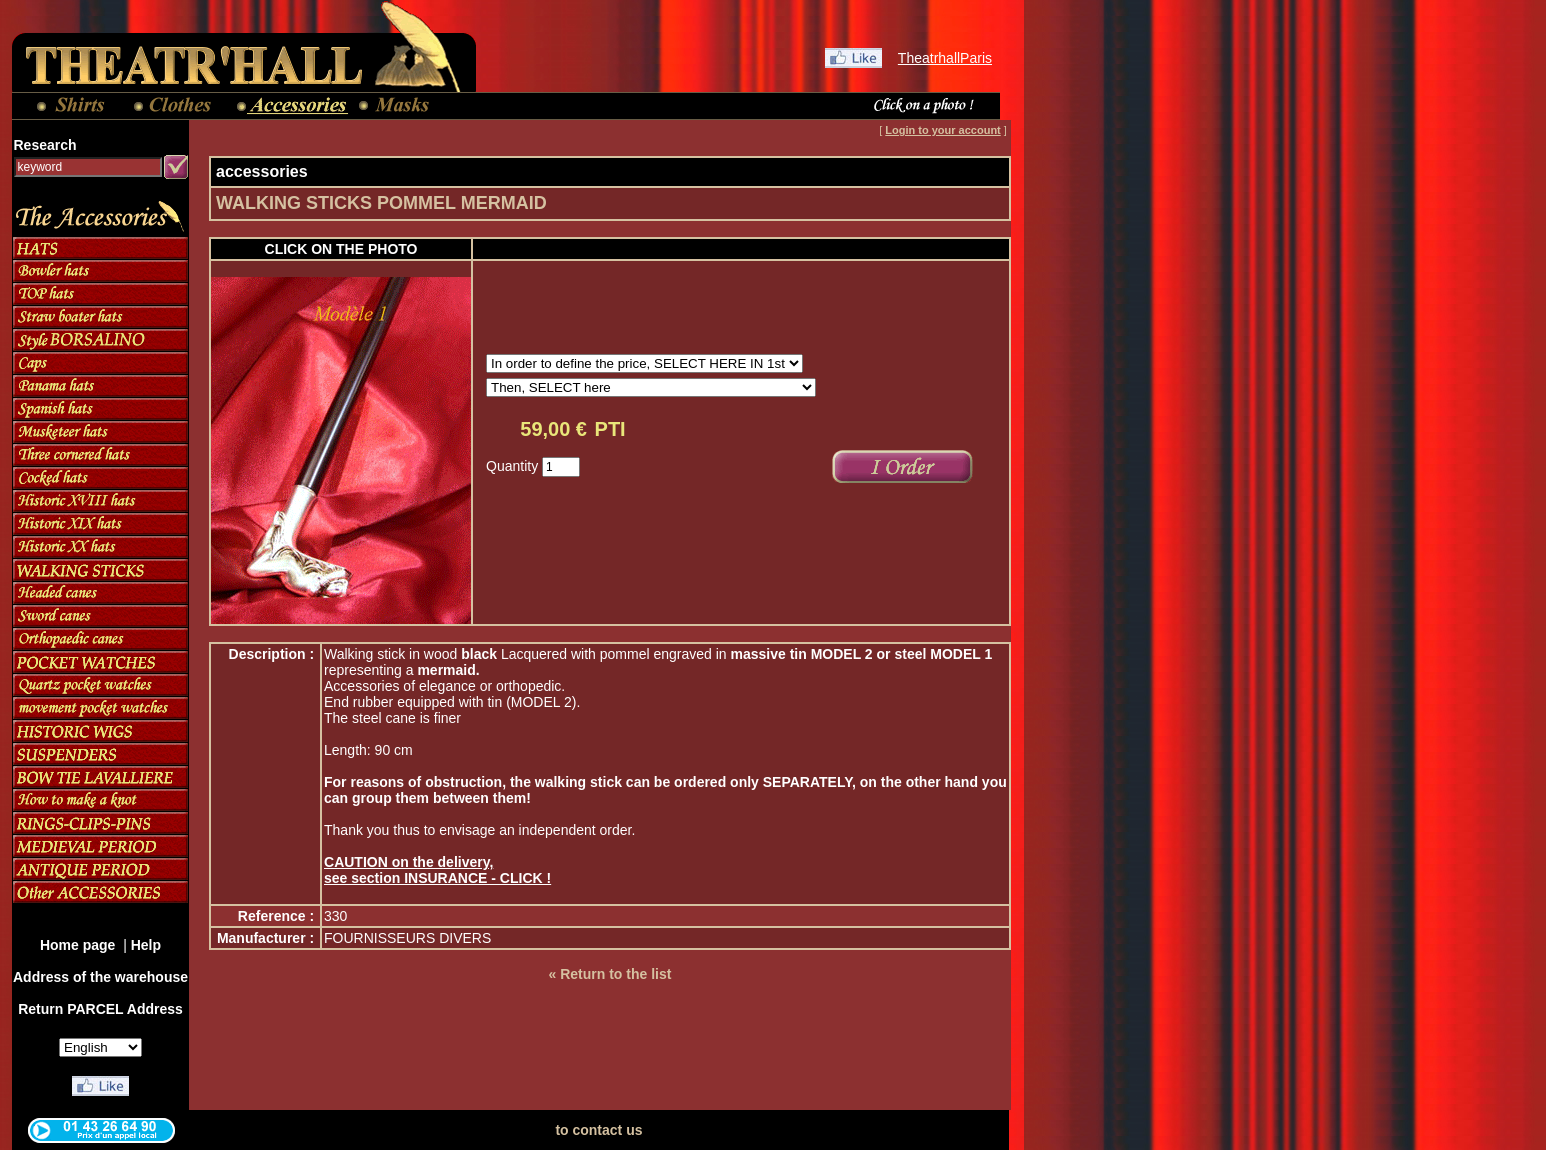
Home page (79, 945)
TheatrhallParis (945, 58)
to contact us (598, 1130)
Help (146, 945)
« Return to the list (609, 974)
